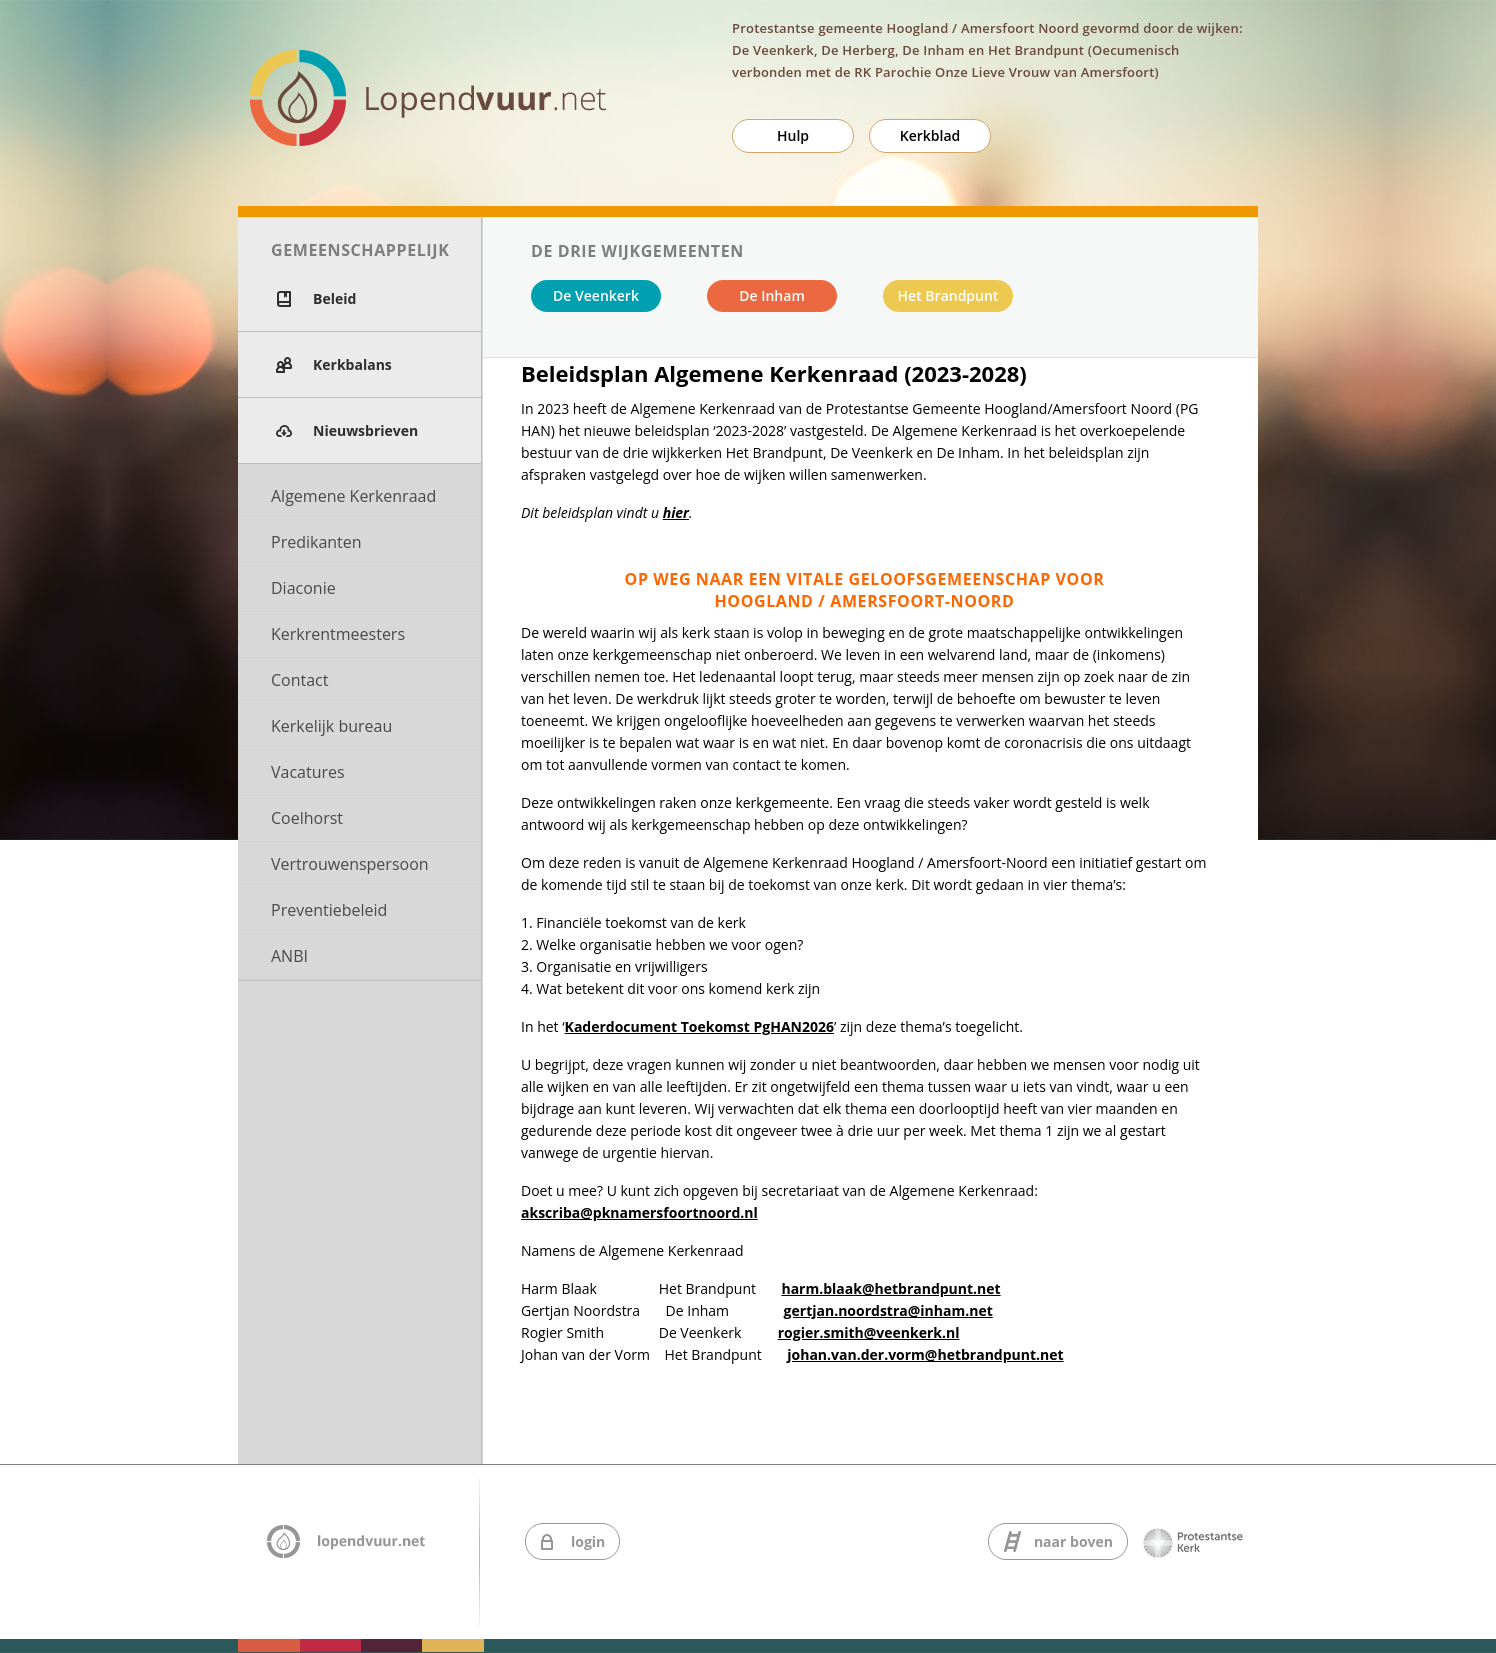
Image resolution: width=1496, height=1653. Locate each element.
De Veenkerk (596, 295)
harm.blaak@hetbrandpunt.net (890, 1288)
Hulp (793, 135)
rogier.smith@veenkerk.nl (869, 1332)
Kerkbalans (352, 364)
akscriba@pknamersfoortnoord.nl (639, 1212)
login (588, 1541)
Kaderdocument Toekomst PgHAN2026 (699, 1026)
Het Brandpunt (948, 295)
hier (676, 512)
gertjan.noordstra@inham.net (888, 1310)
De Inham (772, 295)
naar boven (1073, 1541)
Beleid (334, 298)
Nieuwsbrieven (365, 430)
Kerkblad (930, 135)
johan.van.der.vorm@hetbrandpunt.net (925, 1354)
